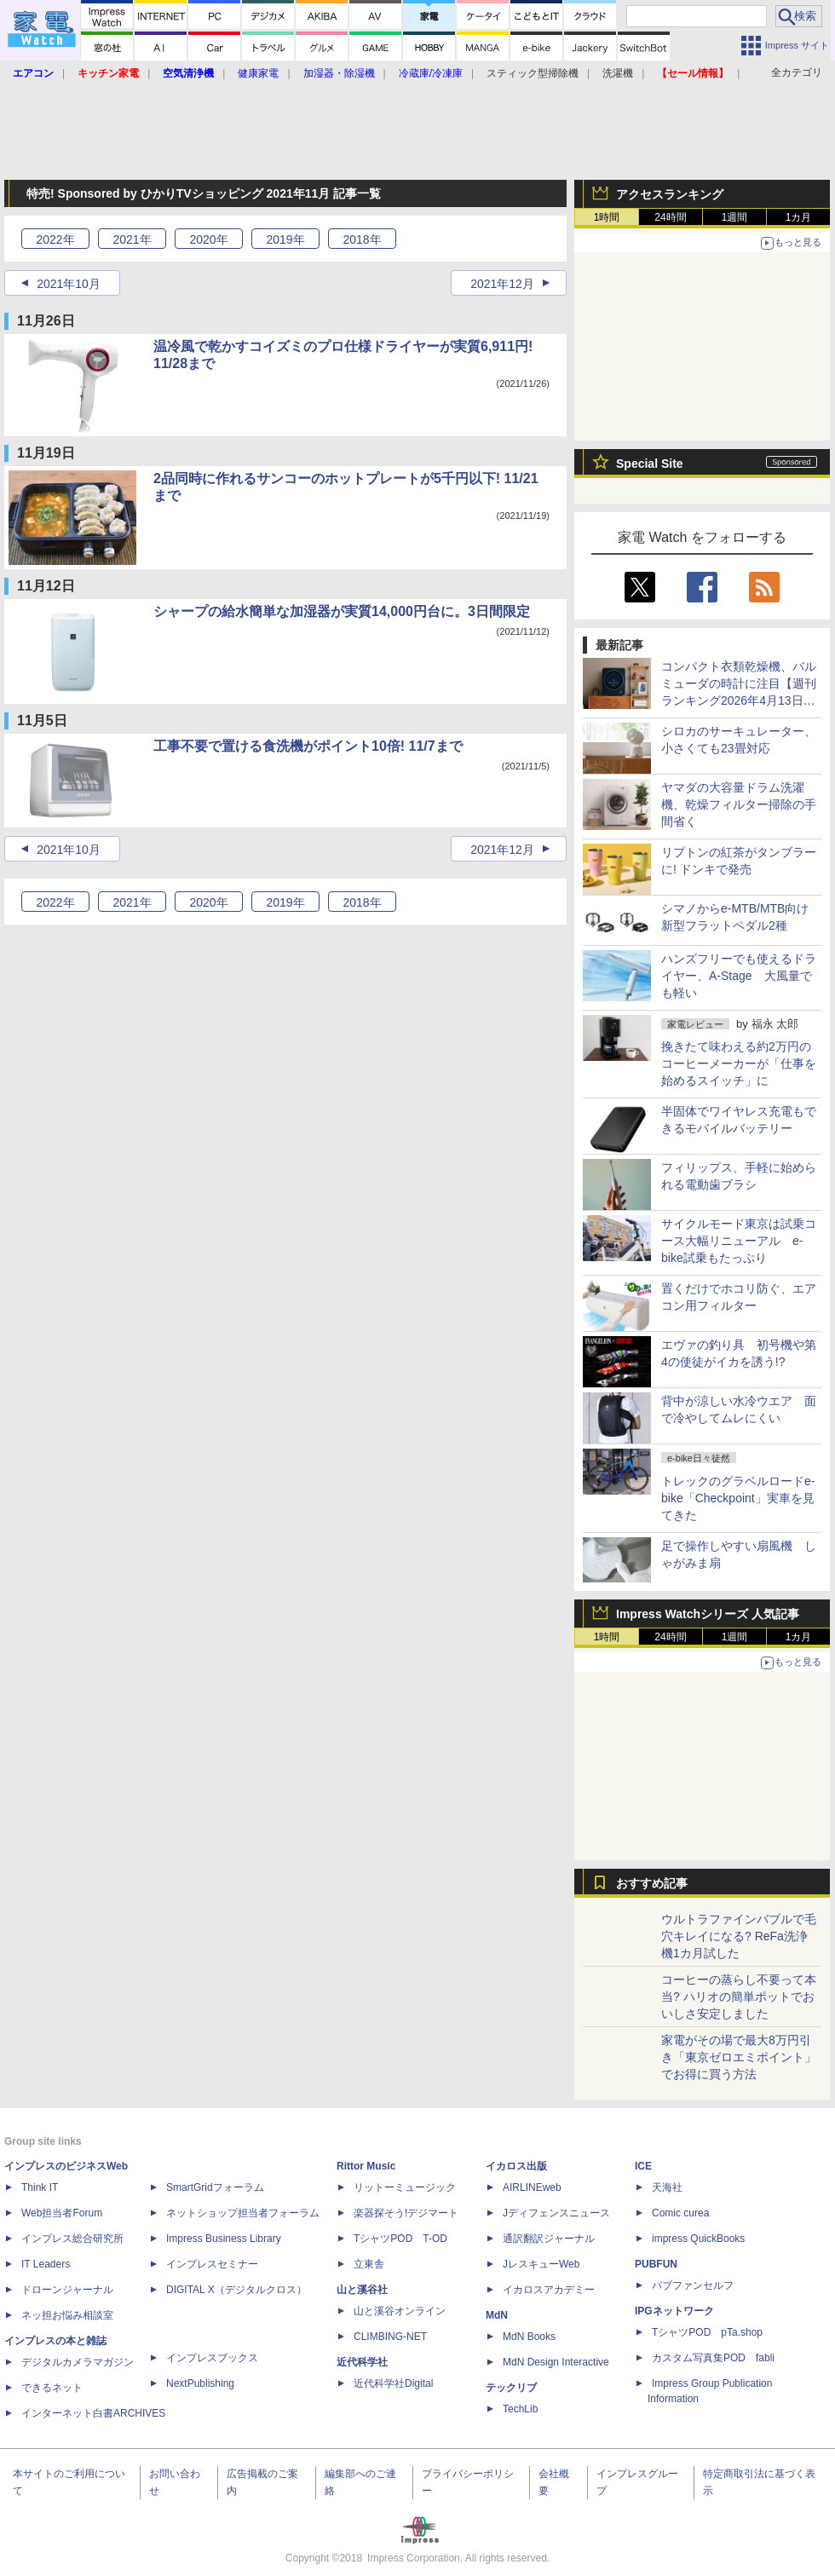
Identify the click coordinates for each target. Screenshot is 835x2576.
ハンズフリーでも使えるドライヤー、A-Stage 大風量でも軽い (738, 976)
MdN (497, 2315)
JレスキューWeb (541, 2264)
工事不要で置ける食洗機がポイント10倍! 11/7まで (308, 746)
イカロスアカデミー (549, 2290)
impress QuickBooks (698, 2239)
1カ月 (799, 217)
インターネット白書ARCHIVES (93, 2413)
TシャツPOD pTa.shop (707, 2332)
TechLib (520, 2409)
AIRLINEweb (532, 2187)
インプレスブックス (212, 2358)
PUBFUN (656, 2264)
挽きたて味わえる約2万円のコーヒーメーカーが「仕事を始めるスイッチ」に (738, 1063)
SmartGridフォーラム (215, 2187)
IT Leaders (45, 2264)
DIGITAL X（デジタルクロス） (236, 2290)
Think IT (39, 2187)
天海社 (667, 2187)
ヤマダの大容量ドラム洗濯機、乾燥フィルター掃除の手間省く (738, 804)
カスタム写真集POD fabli (713, 2358)
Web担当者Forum (61, 2213)
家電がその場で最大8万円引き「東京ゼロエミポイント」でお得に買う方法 (738, 2057)
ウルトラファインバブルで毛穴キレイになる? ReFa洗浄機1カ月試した (738, 1936)
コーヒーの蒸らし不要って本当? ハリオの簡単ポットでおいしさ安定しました (738, 1996)
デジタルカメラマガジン (77, 2362)
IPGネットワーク (674, 2311)
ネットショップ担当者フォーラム (243, 2213)
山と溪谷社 (362, 2290)
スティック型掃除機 (533, 73)
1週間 (735, 217)
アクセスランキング (669, 194)
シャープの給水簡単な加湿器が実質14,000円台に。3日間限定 (341, 611)
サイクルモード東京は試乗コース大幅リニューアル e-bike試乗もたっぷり (738, 1241)
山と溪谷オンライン (400, 2311)
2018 (362, 239)
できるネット (52, 2388)
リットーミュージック (405, 2187)
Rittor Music (366, 2166)
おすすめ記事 (652, 1883)
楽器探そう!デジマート (406, 2213)
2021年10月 (69, 284)
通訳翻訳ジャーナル (549, 2239)
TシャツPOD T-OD (400, 2239)
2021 (131, 239)
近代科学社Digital (393, 2383)
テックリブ (511, 2388)
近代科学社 (362, 2362)
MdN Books (529, 2337)
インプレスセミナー (212, 2264)
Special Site (649, 463)
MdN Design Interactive (556, 2362)
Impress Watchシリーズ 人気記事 (707, 1614)
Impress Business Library (223, 2239)
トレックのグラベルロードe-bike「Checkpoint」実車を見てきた (738, 1498)
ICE (643, 2166)
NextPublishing (200, 2383)
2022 (55, 239)
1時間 (607, 217)
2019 (285, 239)
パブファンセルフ (693, 2285)
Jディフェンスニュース (556, 2213)
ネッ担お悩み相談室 (67, 2315)
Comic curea (680, 2213)
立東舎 (369, 2264)
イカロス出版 (516, 2166)
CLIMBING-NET (390, 2337)
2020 (208, 239)
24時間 (670, 217)
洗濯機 (617, 73)
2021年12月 (502, 284)
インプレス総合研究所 (72, 2239)
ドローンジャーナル (67, 2290)
